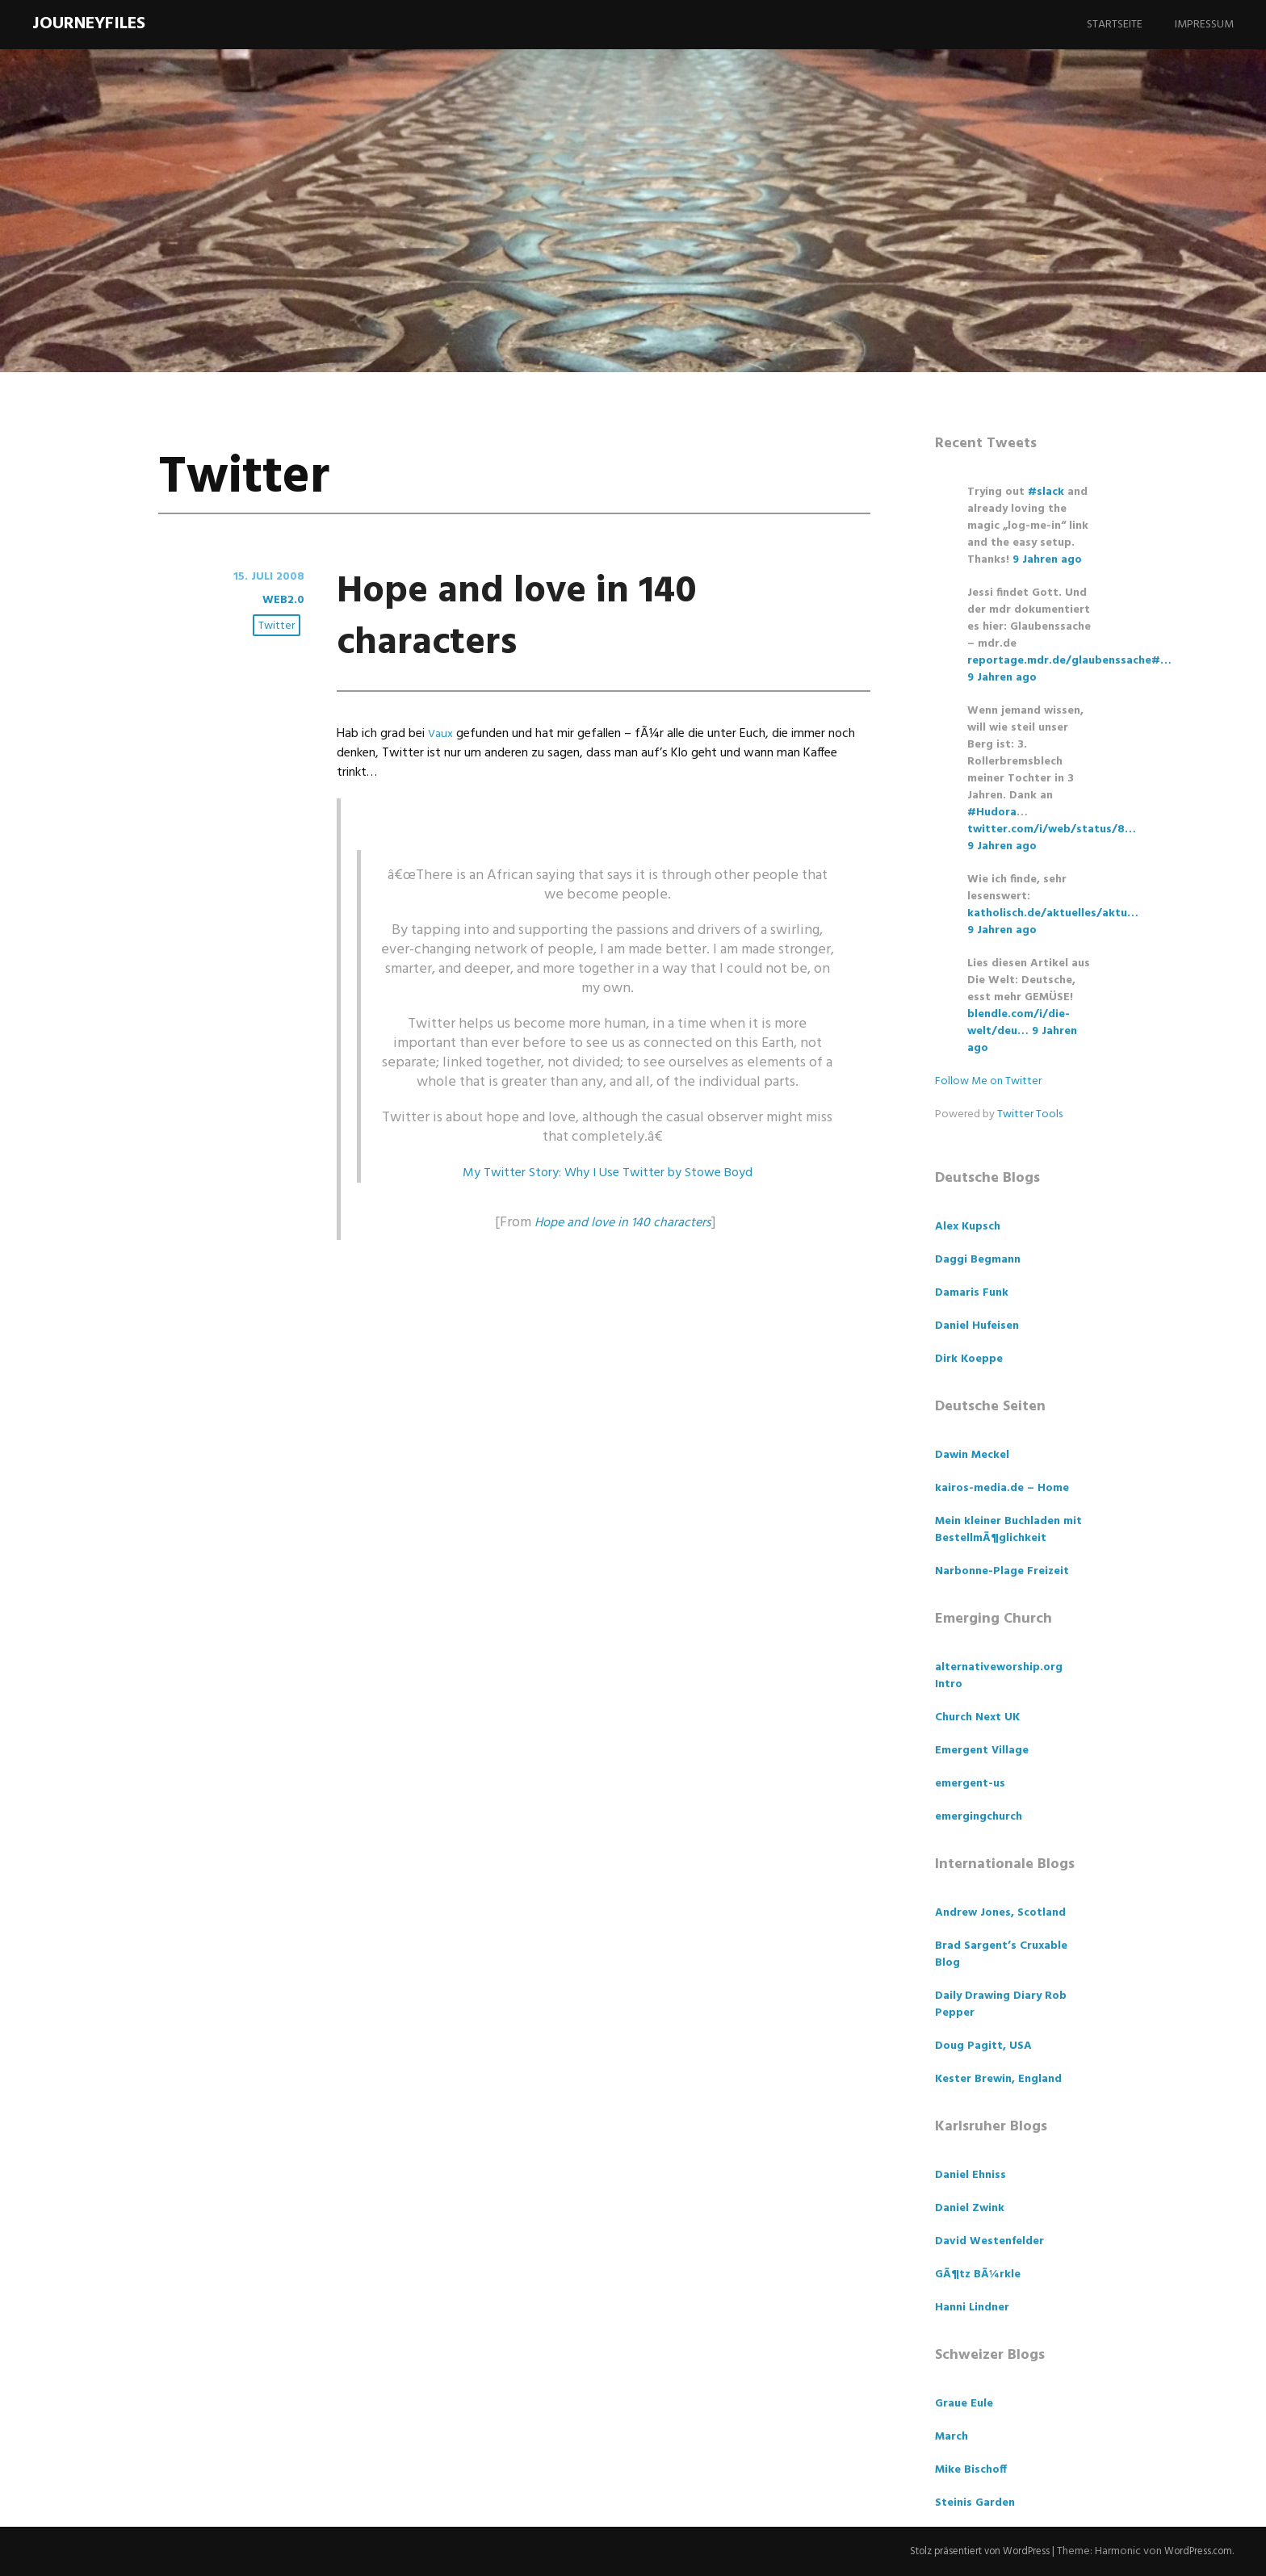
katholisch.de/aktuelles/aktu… (1052, 913)
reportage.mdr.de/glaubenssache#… (1069, 660)
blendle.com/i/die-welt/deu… (1018, 1023)
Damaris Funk (971, 1293)
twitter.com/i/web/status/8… (1051, 829)
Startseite (1114, 24)
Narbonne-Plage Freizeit (1002, 1571)
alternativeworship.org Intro (999, 1676)
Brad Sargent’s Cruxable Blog (1001, 1954)
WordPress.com (1194, 2551)
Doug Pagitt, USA (983, 2046)
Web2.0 (281, 599)
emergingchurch (978, 1816)
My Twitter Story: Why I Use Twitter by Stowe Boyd (607, 1172)
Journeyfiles (88, 24)
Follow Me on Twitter (988, 1081)
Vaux (441, 733)
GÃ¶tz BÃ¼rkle (978, 2274)
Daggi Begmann (978, 1259)
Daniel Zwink (969, 2208)
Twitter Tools (1030, 1114)
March (951, 2436)
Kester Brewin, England (998, 2079)
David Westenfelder (989, 2241)
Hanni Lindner (972, 2307)
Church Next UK (977, 1717)
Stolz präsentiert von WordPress (964, 2551)
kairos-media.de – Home (1002, 1488)
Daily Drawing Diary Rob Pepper (1001, 2004)
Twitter (279, 627)
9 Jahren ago (1047, 560)
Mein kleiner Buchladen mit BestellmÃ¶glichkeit (1008, 1530)
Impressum (1204, 24)
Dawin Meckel (972, 1455)
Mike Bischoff (971, 2470)
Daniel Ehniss (970, 2175)
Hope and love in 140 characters (579, 614)
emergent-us (970, 1783)
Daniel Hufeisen (977, 1326)
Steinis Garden (975, 2503)
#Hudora (992, 812)
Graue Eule (964, 2403)
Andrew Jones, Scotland (1000, 1913)
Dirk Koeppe (969, 1359)
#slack (1046, 492)
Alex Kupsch (967, 1226)
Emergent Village (982, 1750)
